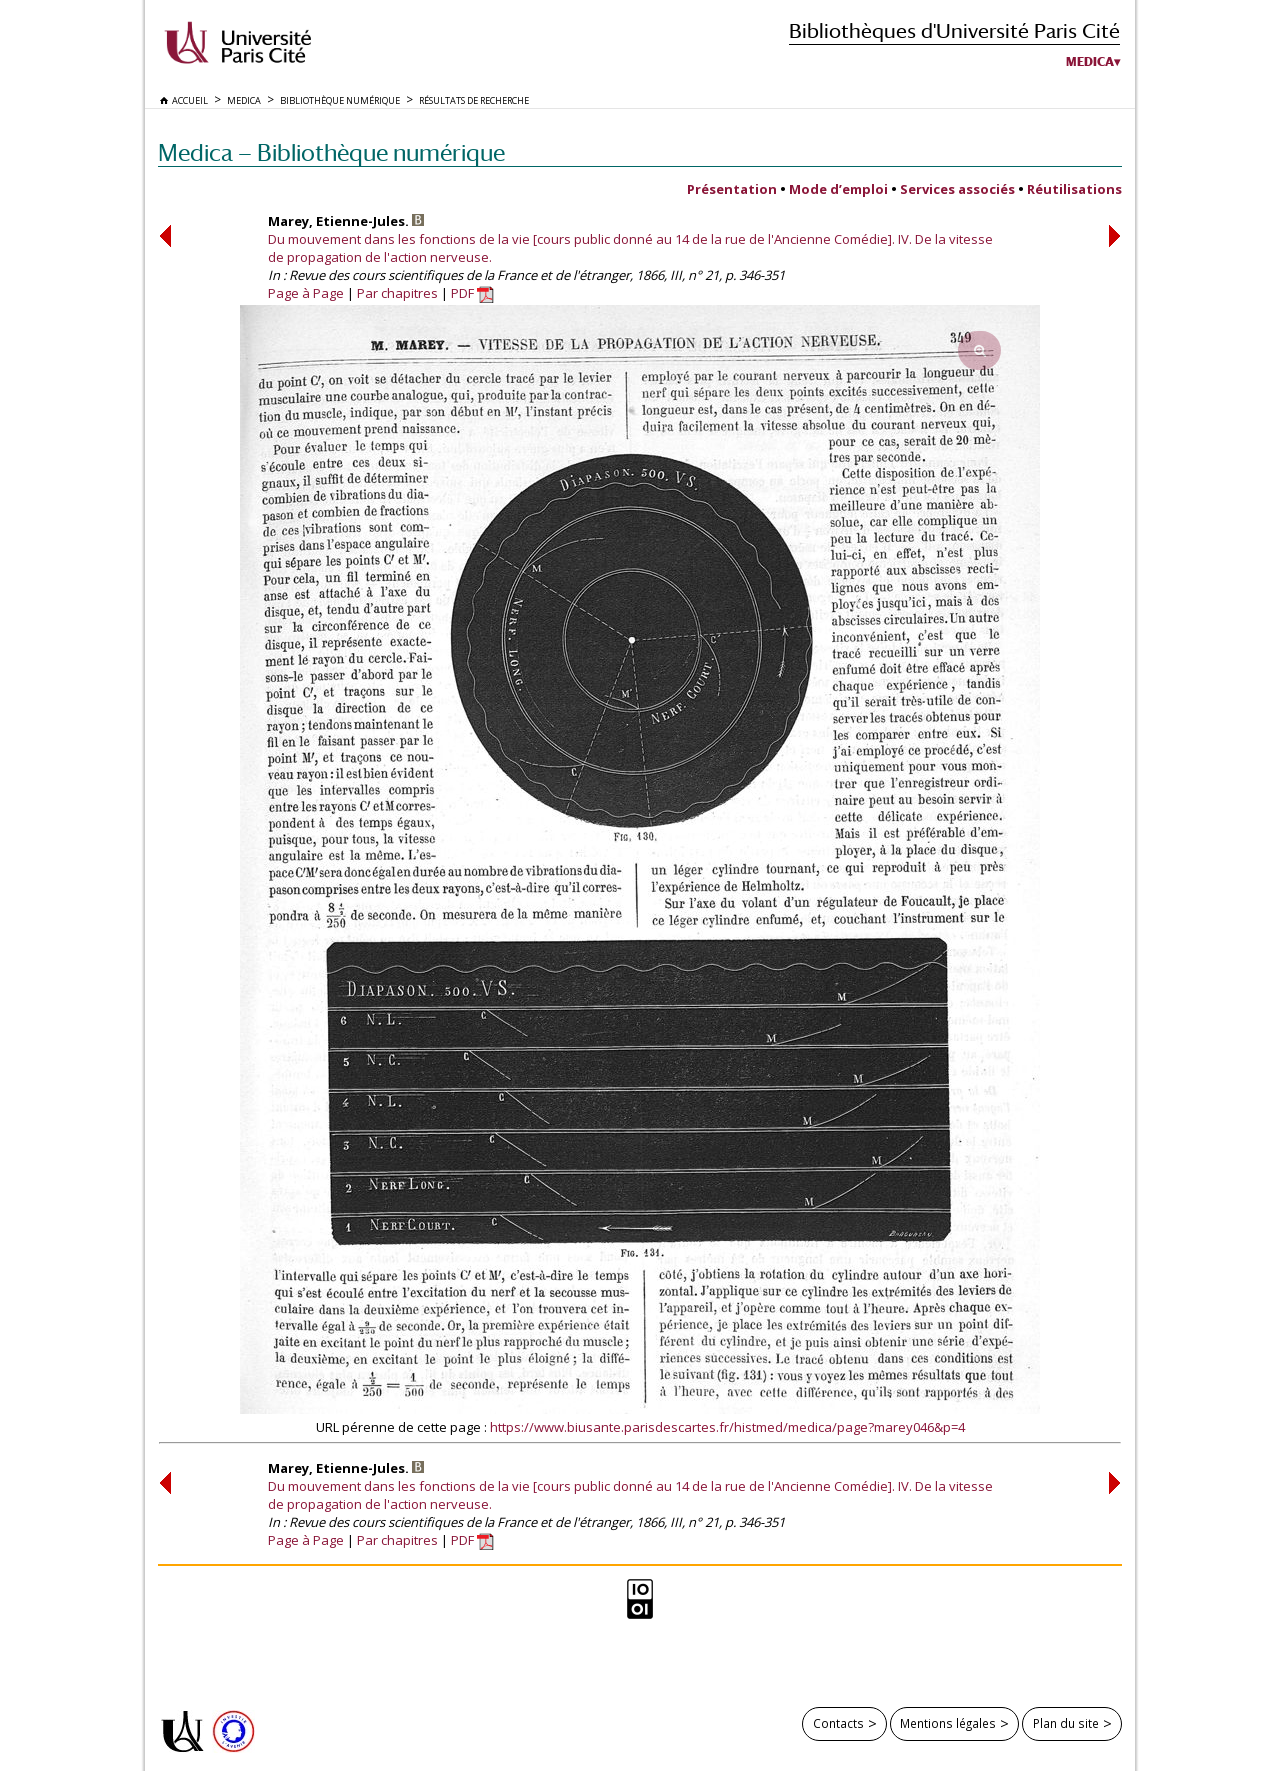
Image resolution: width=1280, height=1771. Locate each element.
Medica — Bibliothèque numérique (331, 152)
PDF (472, 293)
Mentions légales (948, 1723)
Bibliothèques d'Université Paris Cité (954, 30)
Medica (1090, 62)
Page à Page (306, 293)
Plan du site (1066, 1723)
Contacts (838, 1723)
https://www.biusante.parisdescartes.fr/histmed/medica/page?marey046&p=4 (727, 1427)
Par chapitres (397, 293)
